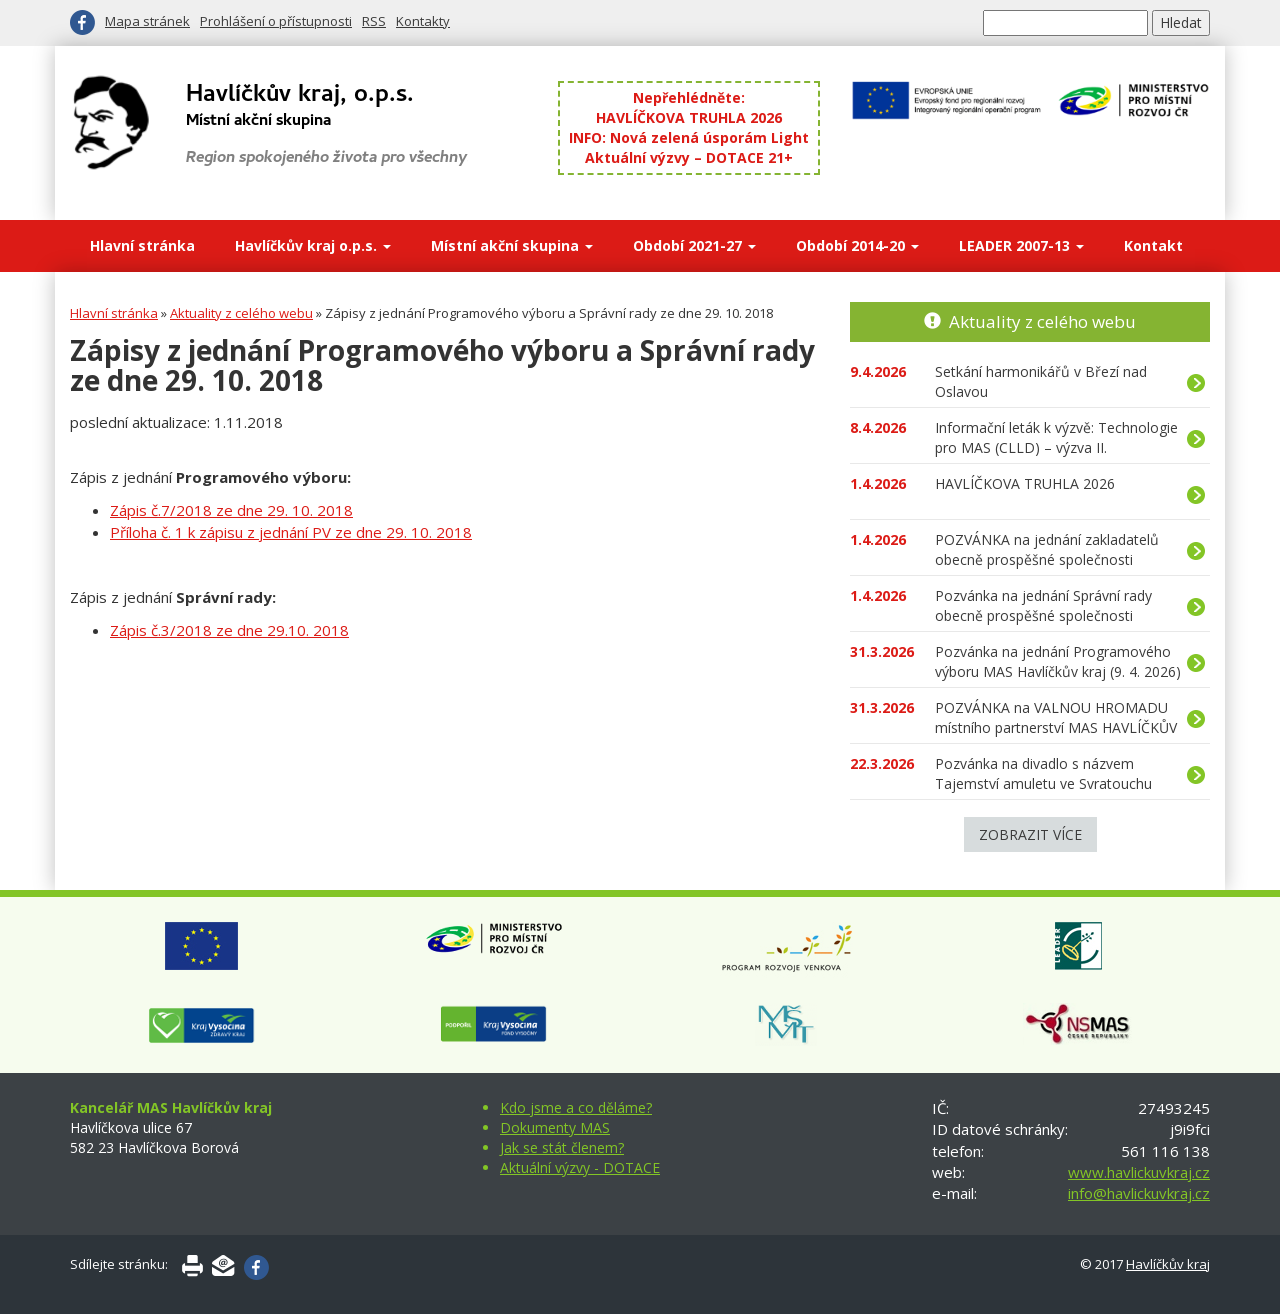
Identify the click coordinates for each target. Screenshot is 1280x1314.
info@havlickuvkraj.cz (1139, 1193)
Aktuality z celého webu (241, 313)
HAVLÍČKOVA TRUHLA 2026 (689, 117)
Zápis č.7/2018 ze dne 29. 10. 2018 (231, 510)
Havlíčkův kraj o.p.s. (313, 245)
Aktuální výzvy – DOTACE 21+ (689, 157)
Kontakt (1153, 245)
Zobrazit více (1030, 834)
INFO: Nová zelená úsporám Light (689, 137)
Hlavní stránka (142, 245)
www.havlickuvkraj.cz (1139, 1172)
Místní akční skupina (512, 245)
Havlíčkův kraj (1168, 1264)
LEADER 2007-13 (1021, 245)
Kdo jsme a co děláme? (576, 1107)
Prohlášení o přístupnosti (276, 21)
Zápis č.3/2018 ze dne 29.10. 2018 (229, 630)
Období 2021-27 (694, 245)
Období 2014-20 (857, 245)
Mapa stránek (147, 21)
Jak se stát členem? (562, 1147)
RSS (374, 21)
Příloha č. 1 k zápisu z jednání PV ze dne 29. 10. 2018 (291, 532)
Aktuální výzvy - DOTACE (580, 1167)
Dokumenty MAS (555, 1127)
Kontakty (423, 21)
